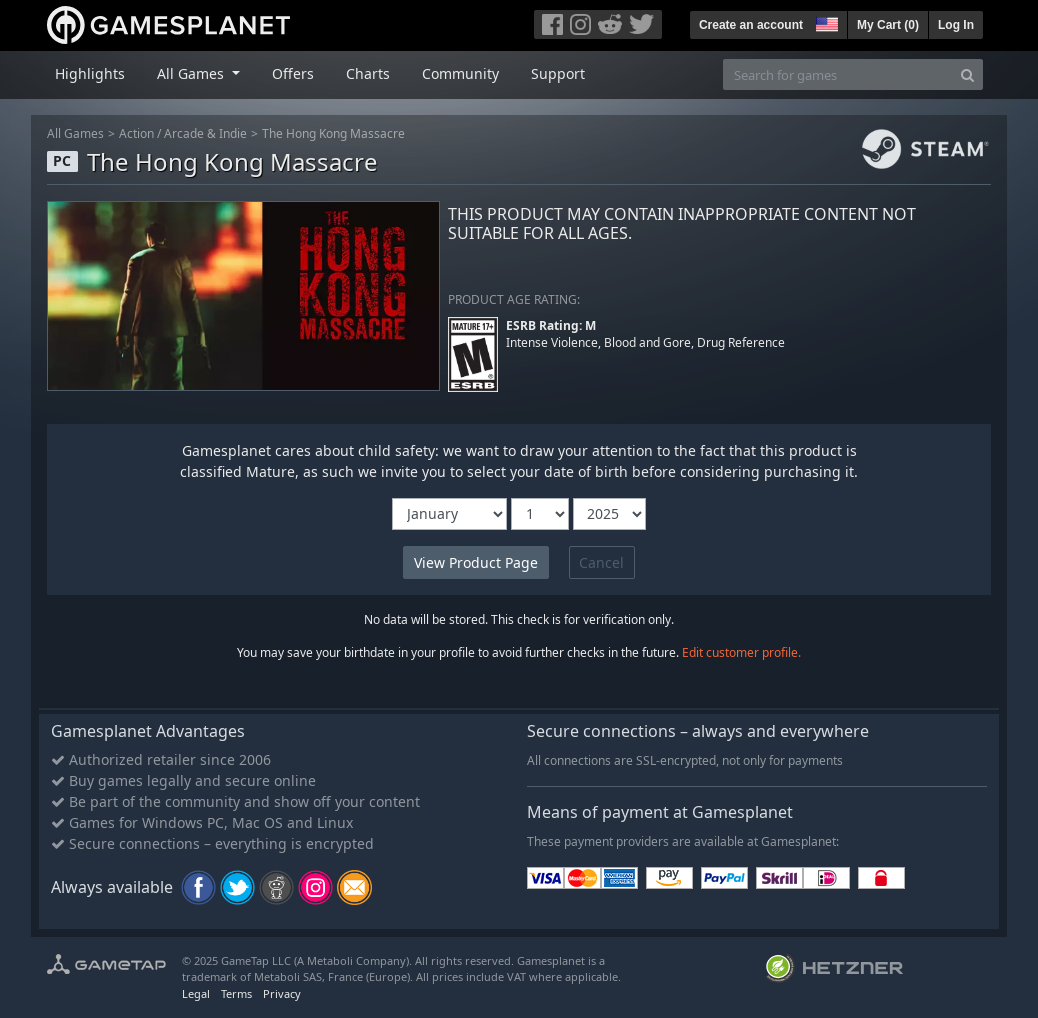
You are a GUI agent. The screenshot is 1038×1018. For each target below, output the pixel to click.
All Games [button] (192, 73)
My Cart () (888, 25)
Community (460, 73)
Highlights (90, 73)
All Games (75, 133)
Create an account (751, 25)
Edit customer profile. (741, 652)
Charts (368, 73)
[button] (825, 22)
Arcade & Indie (205, 133)
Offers (293, 73)
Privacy (282, 993)
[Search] (967, 74)
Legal (196, 993)
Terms (236, 993)
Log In (956, 25)
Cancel (601, 562)
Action (136, 133)
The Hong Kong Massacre (333, 133)
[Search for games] (838, 74)
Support (558, 73)
